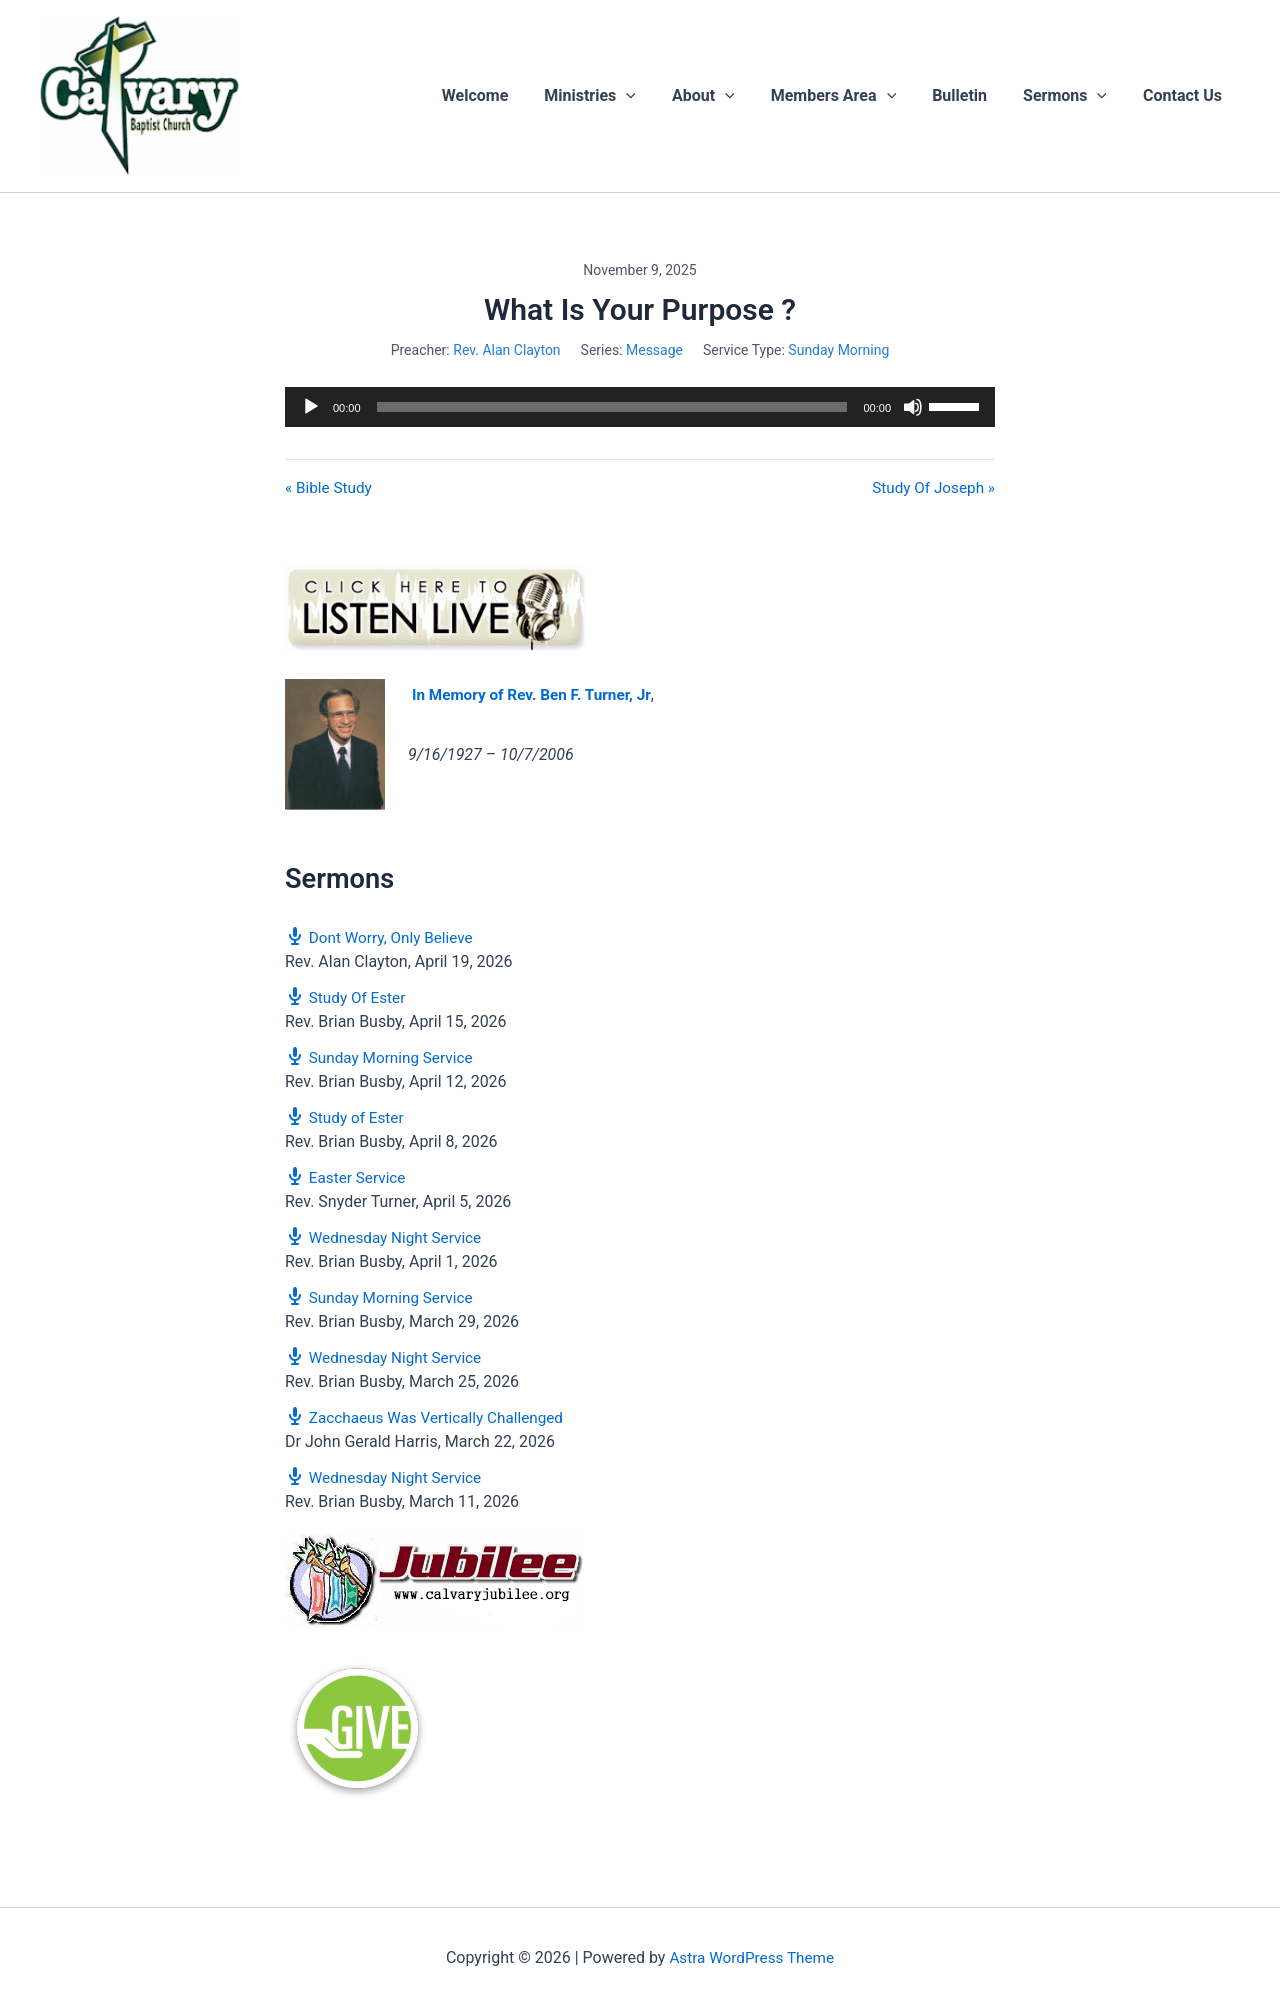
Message (654, 350)
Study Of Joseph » (930, 488)
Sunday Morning (838, 350)
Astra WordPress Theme (752, 1957)
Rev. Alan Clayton (506, 350)
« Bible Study (330, 488)
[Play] (311, 407)
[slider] (612, 407)
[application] (640, 407)
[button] (648, 96)
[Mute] (913, 407)
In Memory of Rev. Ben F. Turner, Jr (538, 695)
